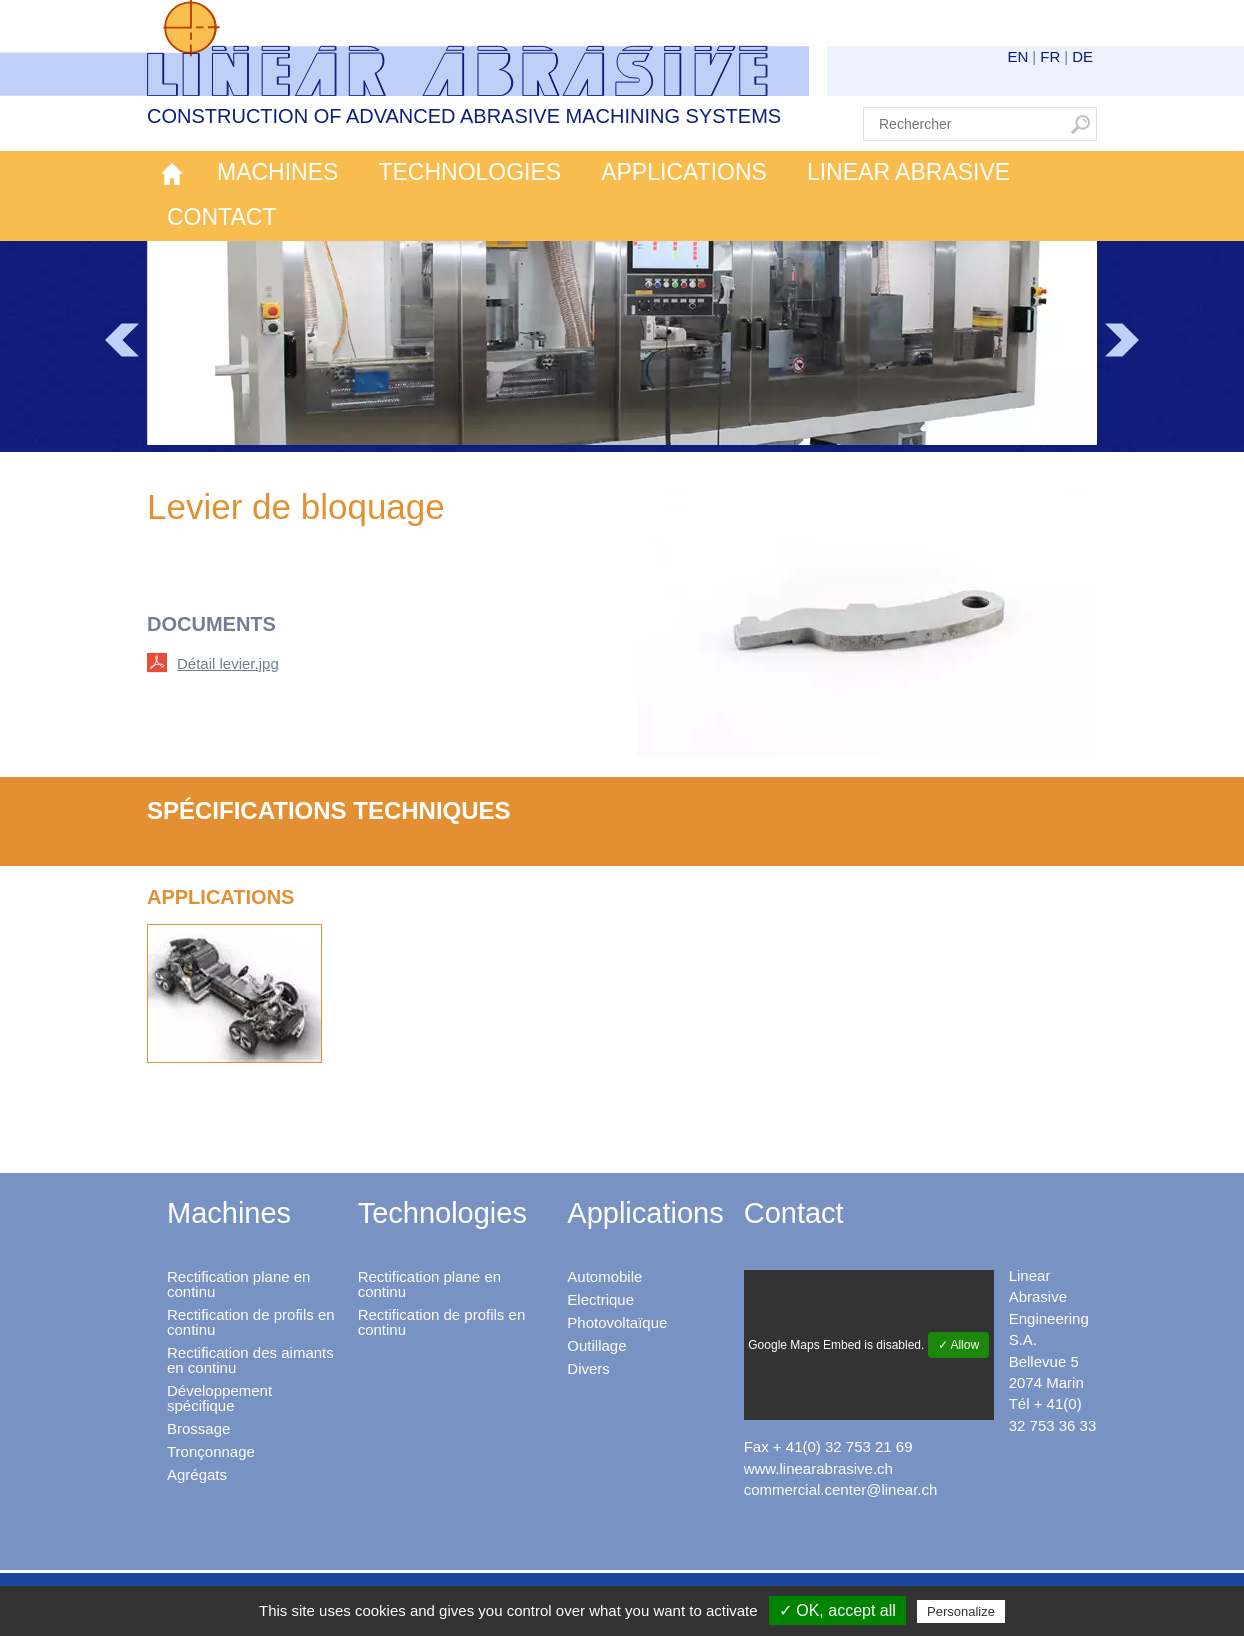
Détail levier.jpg (228, 663)
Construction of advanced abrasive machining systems (464, 116)
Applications (684, 172)
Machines (277, 172)
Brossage (198, 1428)
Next (1122, 340)
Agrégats (197, 1474)
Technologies (469, 172)
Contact (221, 217)
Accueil (172, 173)
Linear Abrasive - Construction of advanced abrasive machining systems (478, 48)
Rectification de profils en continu (251, 1322)
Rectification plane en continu (238, 1284)
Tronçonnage (211, 1451)
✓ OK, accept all (837, 1610)
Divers (588, 1368)
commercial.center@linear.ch (841, 1489)
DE (1082, 56)
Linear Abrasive (908, 172)
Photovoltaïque (617, 1322)
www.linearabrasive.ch (818, 1468)
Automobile (604, 1276)
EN (1018, 56)
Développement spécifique (219, 1398)
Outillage (596, 1345)
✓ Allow (958, 1345)
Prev (122, 340)
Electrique (600, 1299)
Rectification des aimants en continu (250, 1360)
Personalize (961, 1611)
